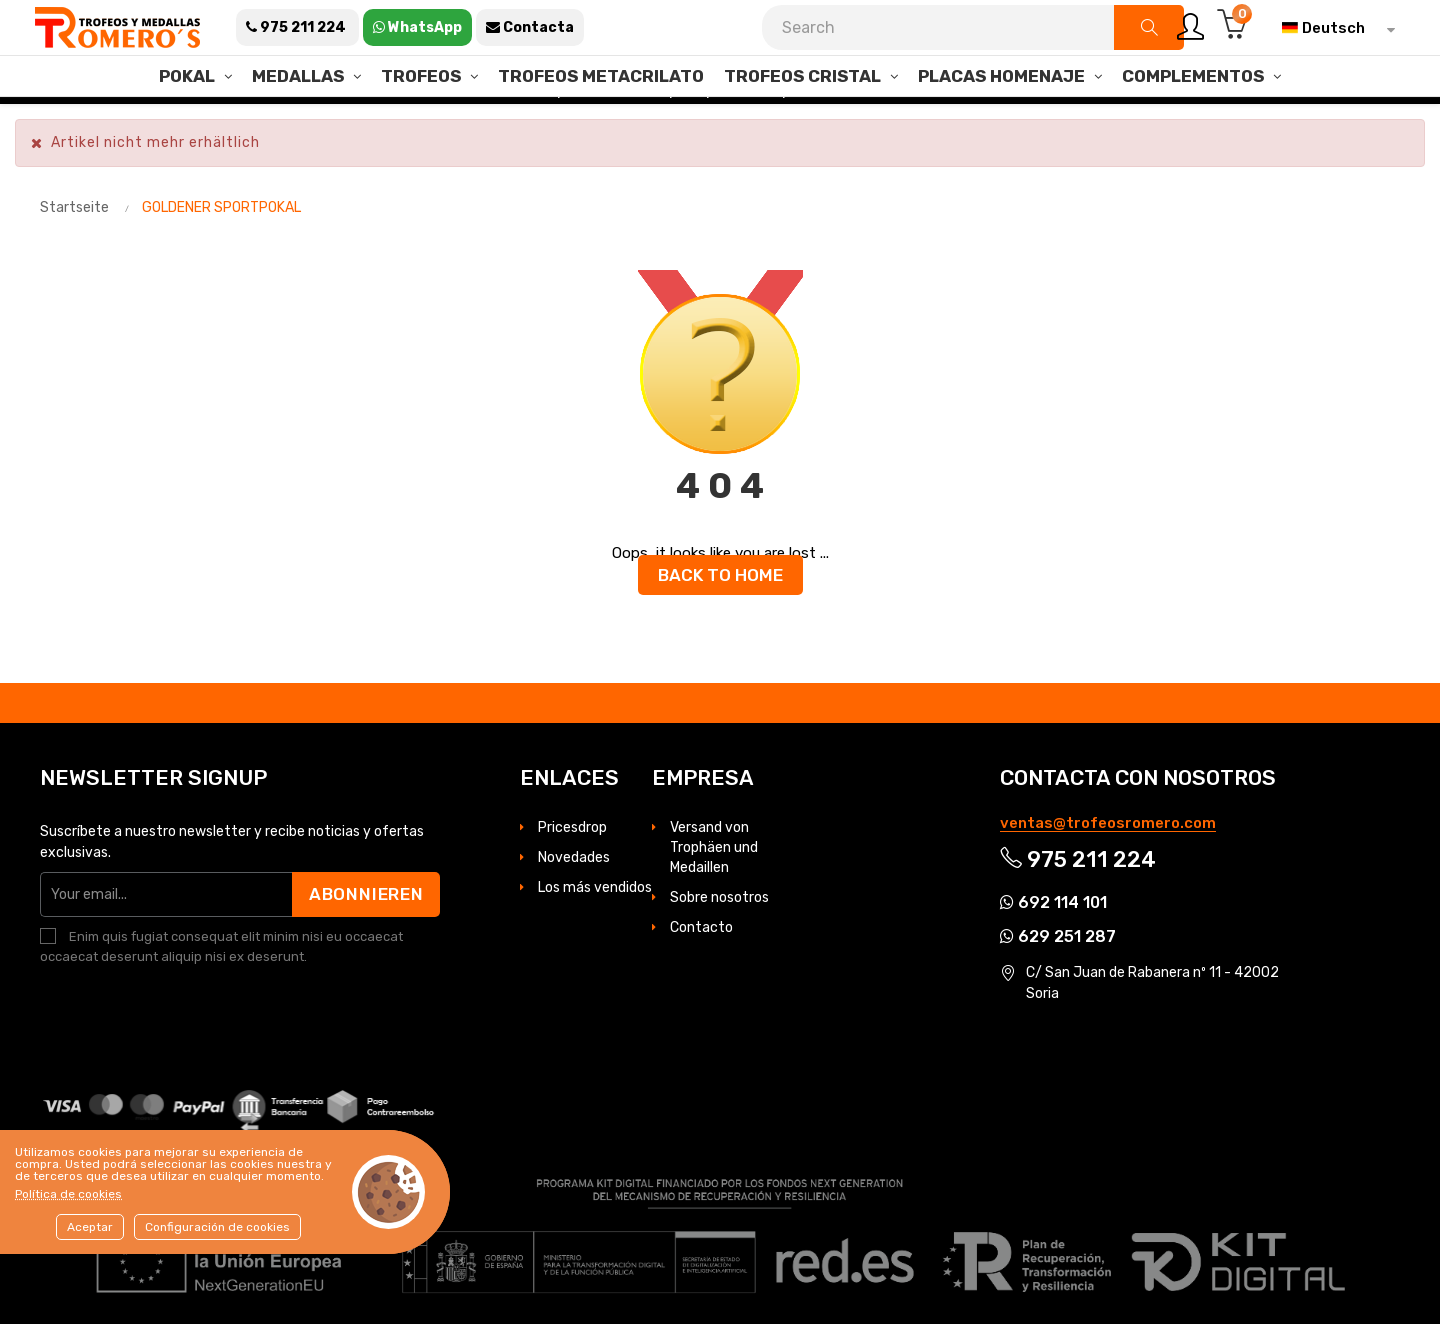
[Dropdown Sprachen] (1333, 28)
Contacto (701, 947)
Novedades (574, 877)
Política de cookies (68, 1194)
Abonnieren (363, 914)
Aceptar (90, 1227)
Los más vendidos (595, 907)
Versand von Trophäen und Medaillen (714, 867)
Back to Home (720, 595)
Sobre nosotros (719, 917)
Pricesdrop (572, 847)
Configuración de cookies (217, 1227)
